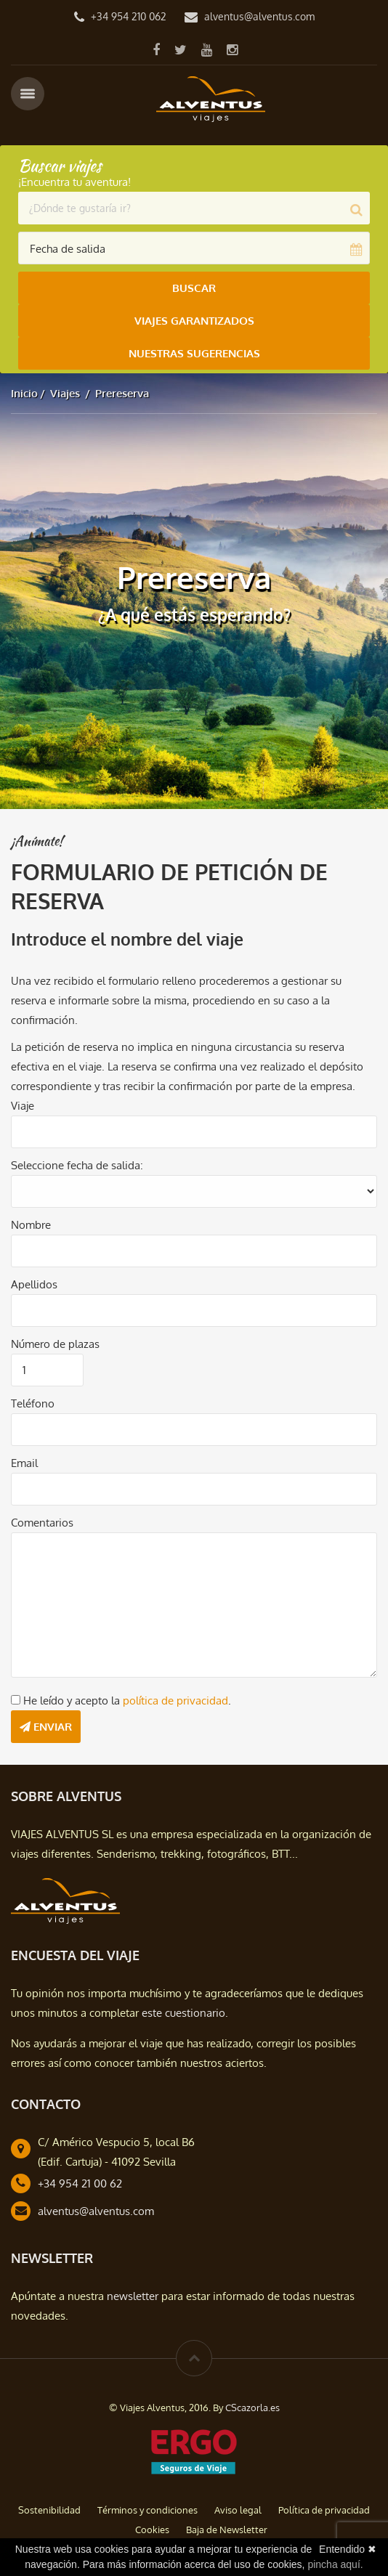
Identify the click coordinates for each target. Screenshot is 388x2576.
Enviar (46, 1727)
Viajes (65, 393)
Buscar (194, 288)
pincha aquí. (335, 2564)
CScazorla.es (252, 2407)
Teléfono (32, 1403)
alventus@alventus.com (259, 16)
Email (24, 1463)
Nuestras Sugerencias (194, 353)
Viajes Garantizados (194, 321)
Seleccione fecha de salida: (77, 1165)
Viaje (22, 1106)
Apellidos (34, 1284)
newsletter (132, 2296)
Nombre (31, 1225)
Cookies (152, 2529)
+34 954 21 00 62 (80, 2183)
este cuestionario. (185, 2013)
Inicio (24, 393)
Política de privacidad (324, 2510)
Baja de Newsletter (226, 2529)
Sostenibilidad (49, 2510)
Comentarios (42, 1522)
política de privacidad (175, 1700)
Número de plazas (55, 1344)
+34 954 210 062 (128, 16)
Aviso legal (238, 2510)
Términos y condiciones (147, 2510)
